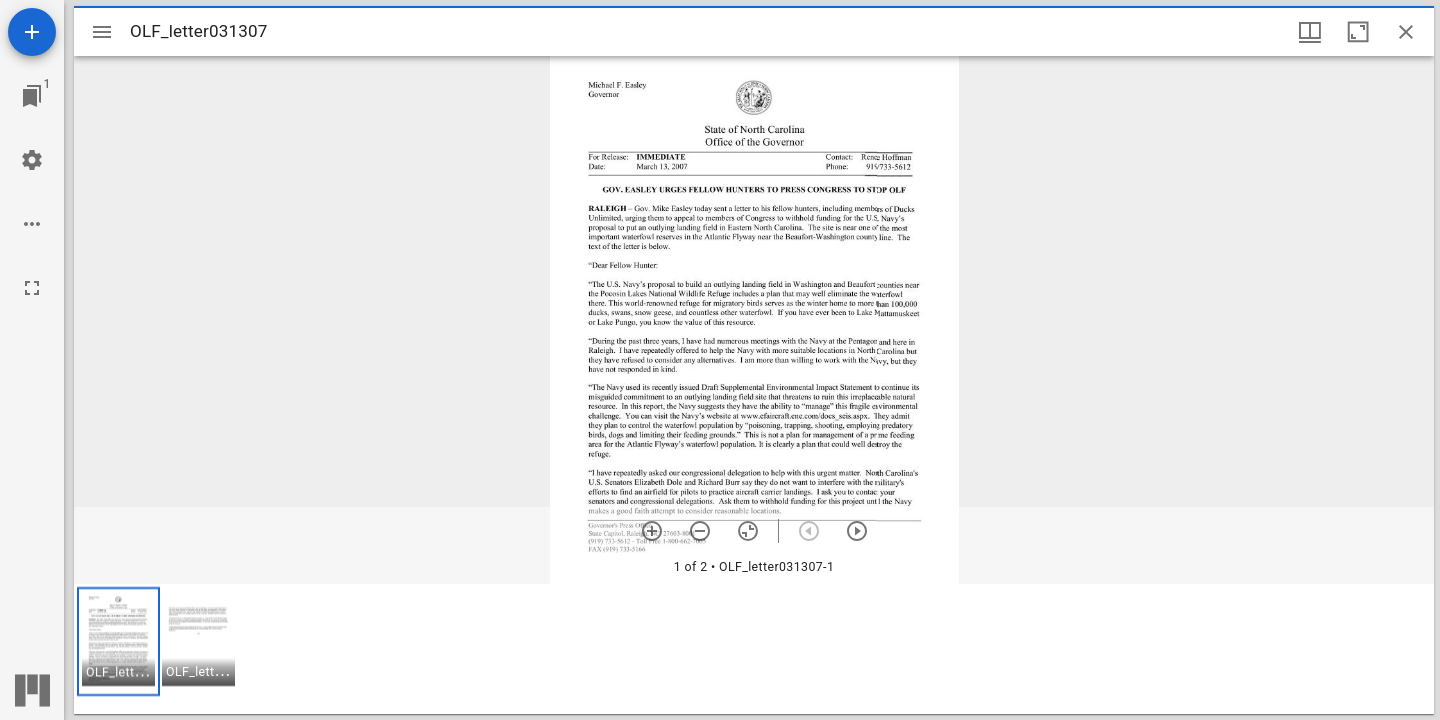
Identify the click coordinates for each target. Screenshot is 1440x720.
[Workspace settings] (32, 160)
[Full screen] (32, 288)
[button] (118, 641)
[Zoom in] (652, 531)
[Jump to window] (32, 96)
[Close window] (1406, 32)
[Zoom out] (700, 531)
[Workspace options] (32, 224)
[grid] (754, 649)
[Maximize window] (1358, 32)
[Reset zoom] (748, 531)
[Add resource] (32, 32)
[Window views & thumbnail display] (1310, 32)
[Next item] (857, 531)
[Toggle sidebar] (102, 32)
